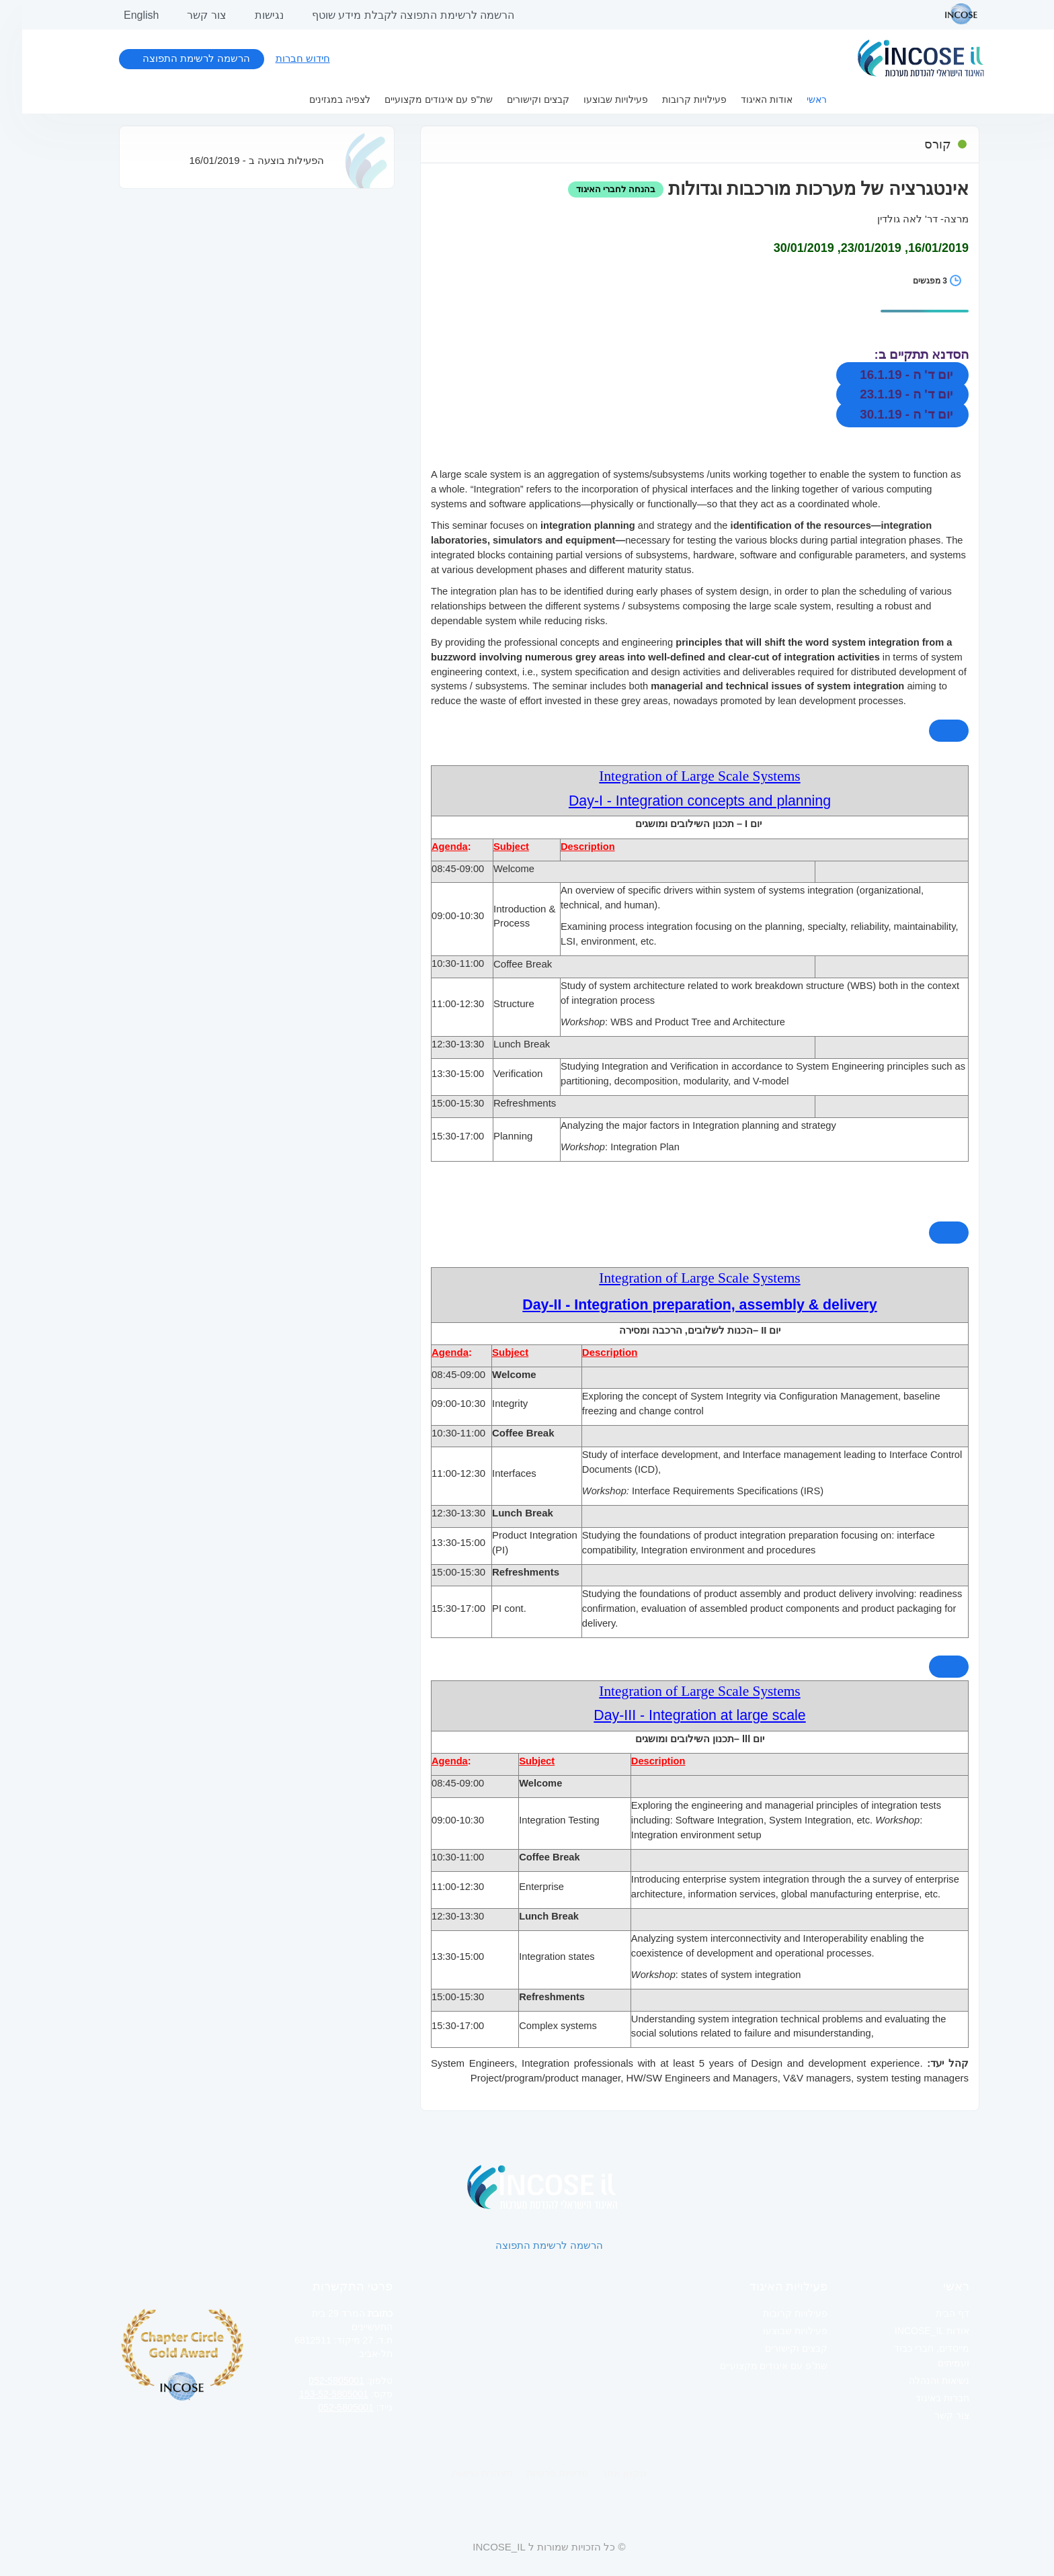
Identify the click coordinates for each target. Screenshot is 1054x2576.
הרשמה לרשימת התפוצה (174, 58)
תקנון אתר (601, 2473)
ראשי (794, 99)
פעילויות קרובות (672, 99)
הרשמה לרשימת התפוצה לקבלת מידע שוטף (391, 15)
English (119, 15)
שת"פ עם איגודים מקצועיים (416, 99)
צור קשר (184, 15)
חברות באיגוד (920, 2398)
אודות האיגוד (744, 99)
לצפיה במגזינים (317, 99)
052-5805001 (314, 2380)
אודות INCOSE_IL (910, 2330)
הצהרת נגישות (460, 2473)
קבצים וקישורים (516, 99)
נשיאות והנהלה (917, 2380)
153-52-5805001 (311, 2394)
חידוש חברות (280, 58)
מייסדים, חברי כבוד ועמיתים (909, 2355)
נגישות (247, 15)
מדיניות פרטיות (535, 2473)
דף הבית (930, 2313)
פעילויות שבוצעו (593, 99)
